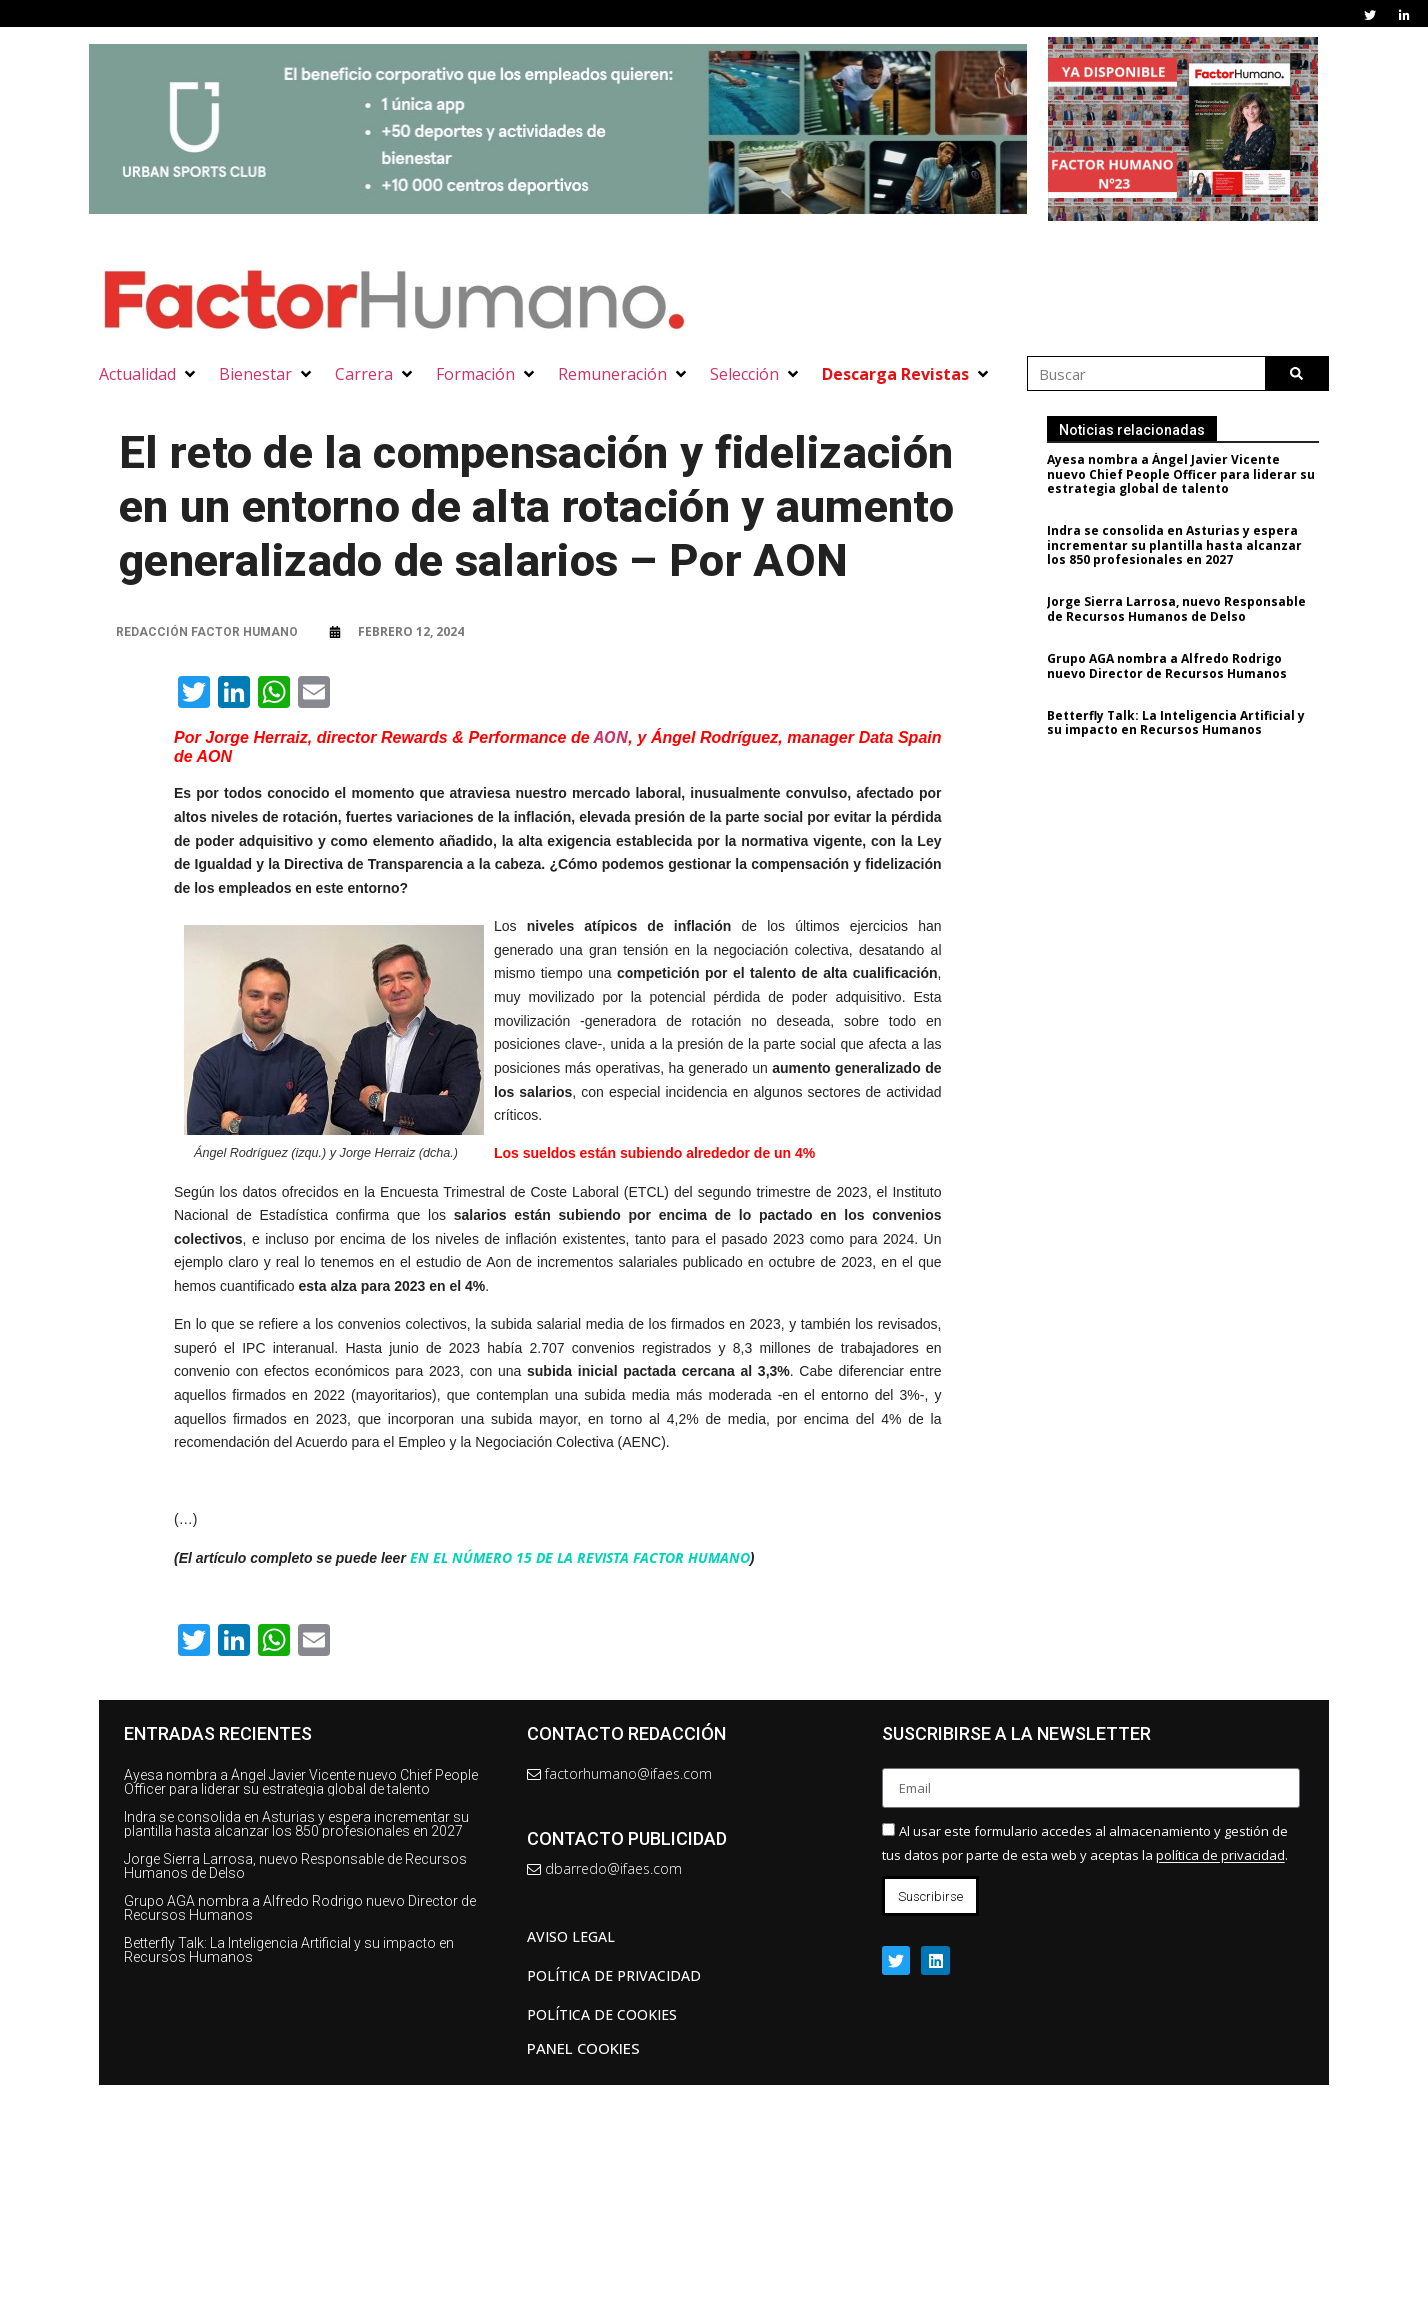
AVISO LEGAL (571, 1936)
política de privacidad (1220, 1856)
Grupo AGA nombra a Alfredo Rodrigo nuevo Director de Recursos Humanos (1173, 665)
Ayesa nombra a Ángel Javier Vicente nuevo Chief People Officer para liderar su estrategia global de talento (1187, 474)
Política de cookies (602, 2014)
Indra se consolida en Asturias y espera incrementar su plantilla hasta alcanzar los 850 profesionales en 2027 (1180, 545)
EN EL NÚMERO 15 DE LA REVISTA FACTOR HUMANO (580, 1557)
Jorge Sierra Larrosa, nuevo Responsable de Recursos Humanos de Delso (1182, 608)
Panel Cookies (583, 2048)
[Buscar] (1296, 373)
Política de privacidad (614, 1975)
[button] (149, 374)
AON (611, 737)
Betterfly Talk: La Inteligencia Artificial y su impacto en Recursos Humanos (1182, 722)
